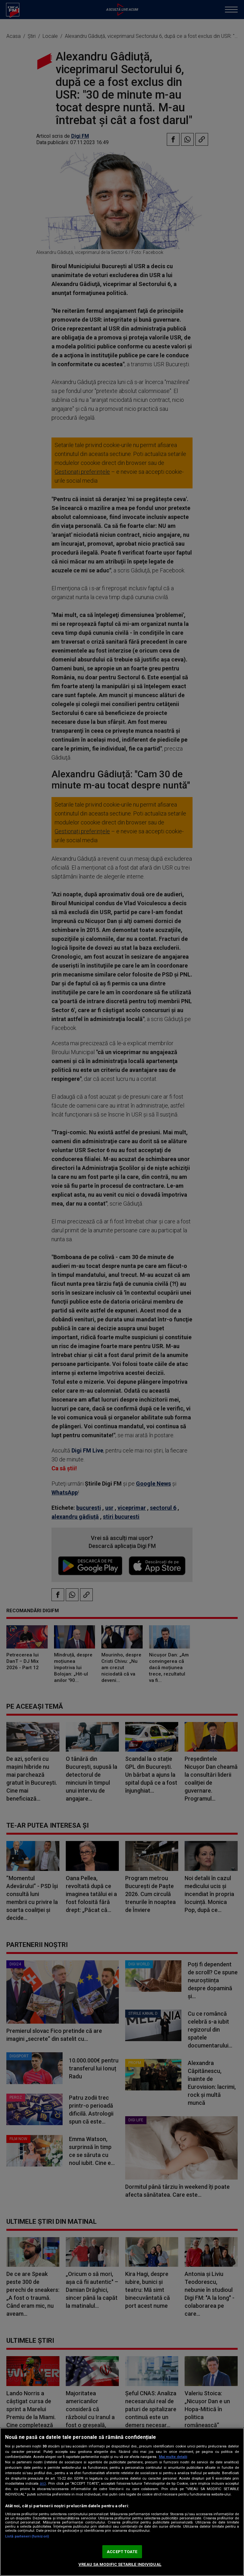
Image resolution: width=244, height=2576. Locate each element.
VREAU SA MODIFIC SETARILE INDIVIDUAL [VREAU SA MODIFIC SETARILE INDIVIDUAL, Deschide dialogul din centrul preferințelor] (119, 2564)
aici (43, 2483)
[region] (122, 2502)
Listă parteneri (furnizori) (27, 2536)
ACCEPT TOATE (122, 2551)
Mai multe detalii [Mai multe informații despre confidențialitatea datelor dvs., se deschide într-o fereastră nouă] (173, 2457)
